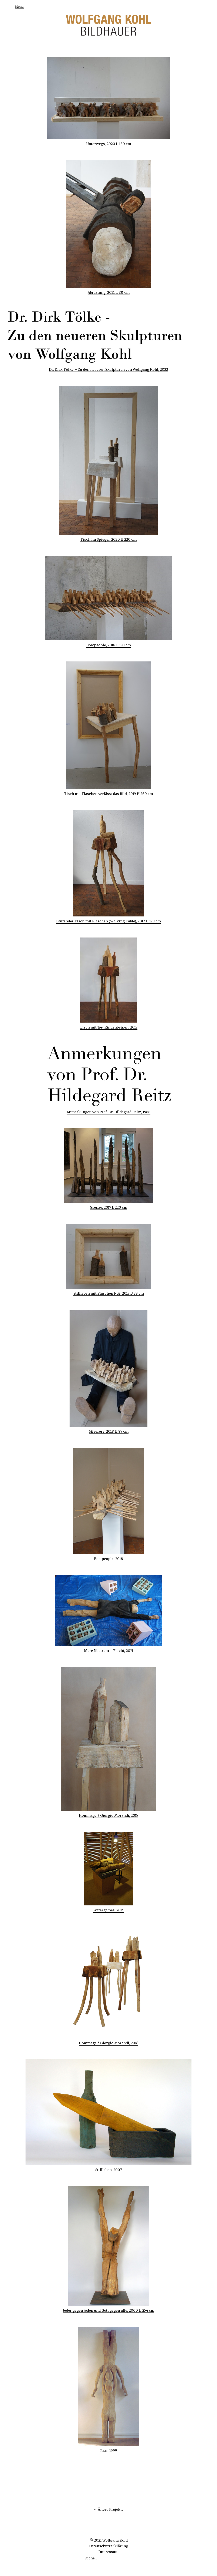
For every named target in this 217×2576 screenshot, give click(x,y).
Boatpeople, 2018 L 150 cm (108, 645)
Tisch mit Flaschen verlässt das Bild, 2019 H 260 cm (108, 794)
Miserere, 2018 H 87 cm (108, 1431)
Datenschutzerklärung (108, 2546)
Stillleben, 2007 (108, 2170)
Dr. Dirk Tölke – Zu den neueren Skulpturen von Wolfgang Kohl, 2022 (108, 369)
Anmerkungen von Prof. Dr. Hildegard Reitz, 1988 (108, 1112)
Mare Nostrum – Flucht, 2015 (108, 1650)
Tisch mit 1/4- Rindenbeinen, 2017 (108, 1027)
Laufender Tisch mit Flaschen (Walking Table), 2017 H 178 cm (108, 921)
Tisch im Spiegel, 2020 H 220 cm (108, 539)
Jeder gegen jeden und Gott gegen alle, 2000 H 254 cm (108, 2310)
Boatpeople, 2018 (108, 1559)
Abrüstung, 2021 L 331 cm (109, 292)
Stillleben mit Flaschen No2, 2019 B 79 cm (108, 1293)
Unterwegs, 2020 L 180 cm (108, 144)
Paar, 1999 (108, 2450)
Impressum (108, 2552)
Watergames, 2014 (108, 1910)
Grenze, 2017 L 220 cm (108, 1207)
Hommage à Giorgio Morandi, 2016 (108, 2043)
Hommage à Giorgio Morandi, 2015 (108, 1815)
